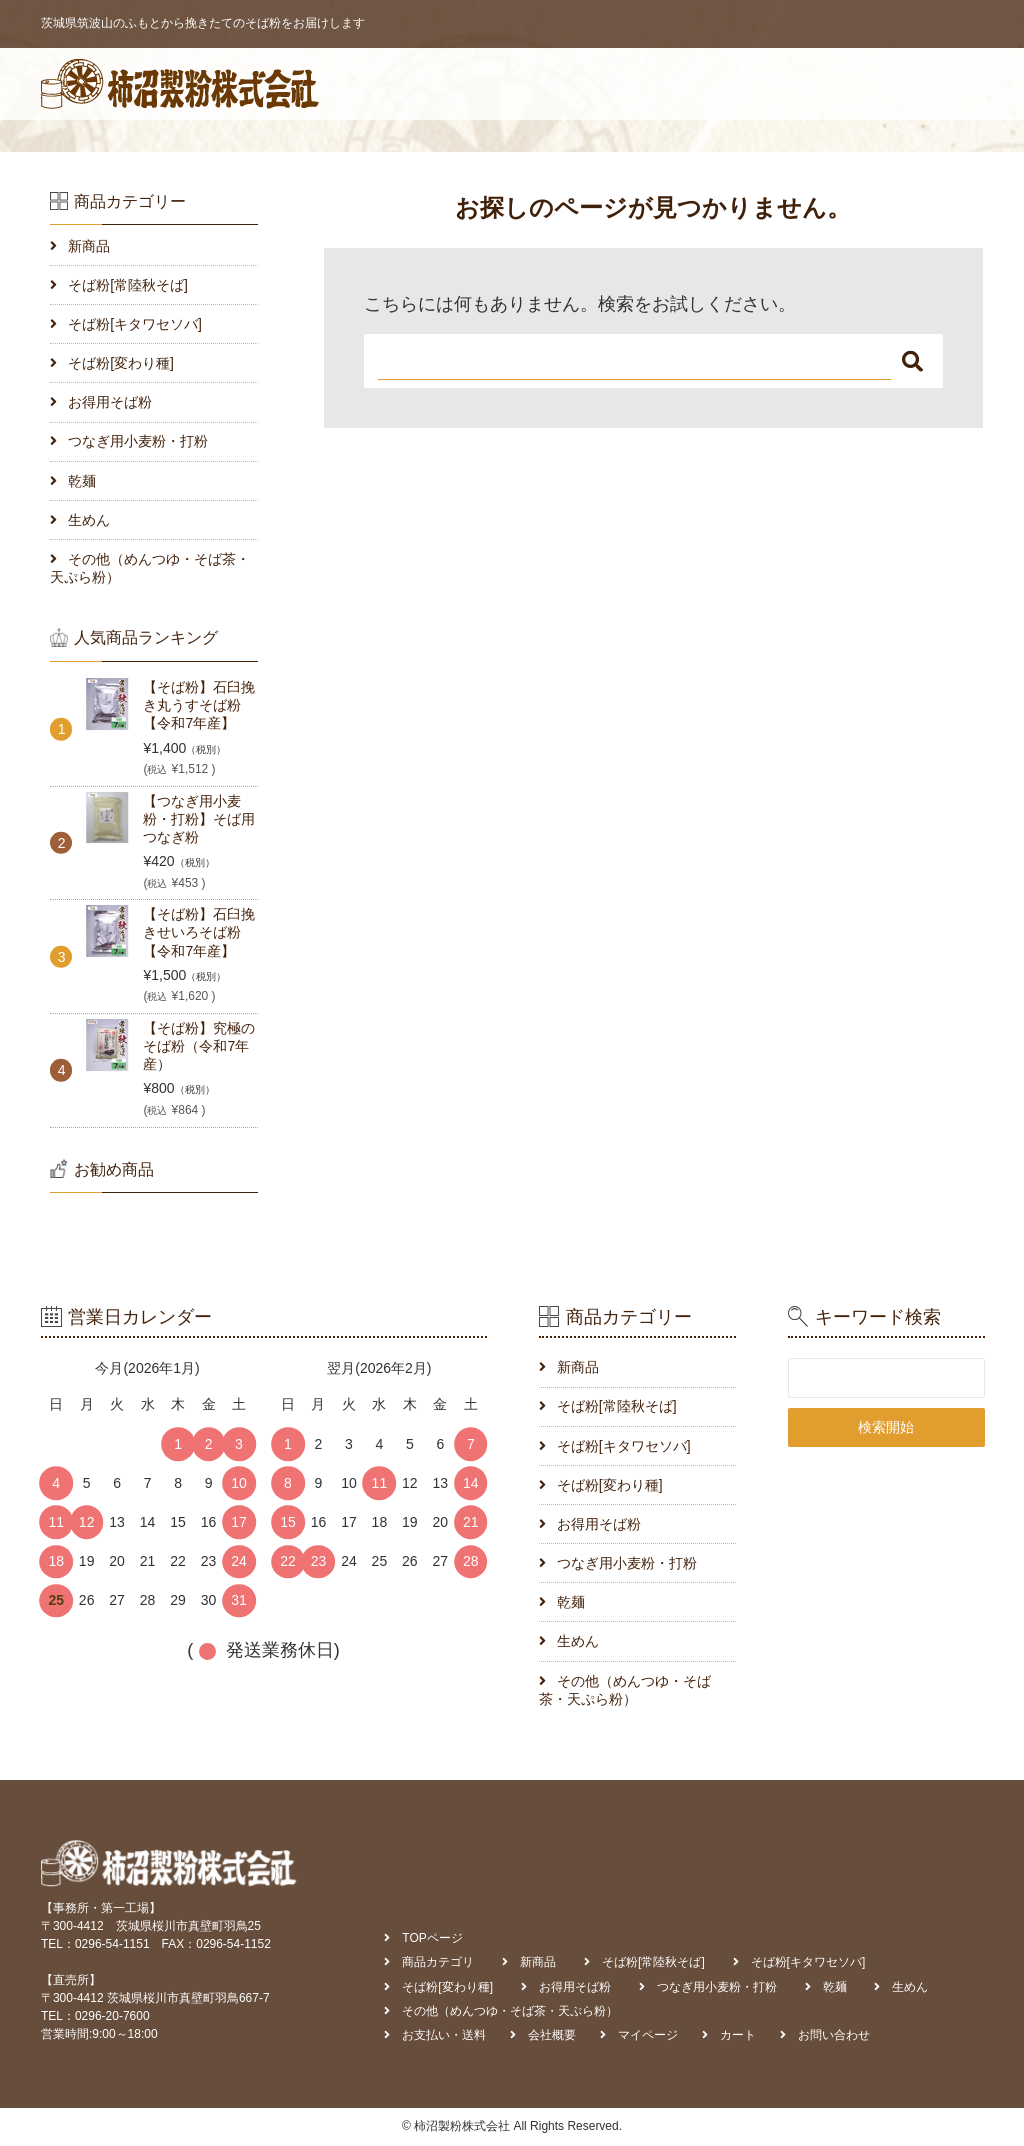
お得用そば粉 (110, 402)
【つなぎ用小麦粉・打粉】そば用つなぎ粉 (199, 819)
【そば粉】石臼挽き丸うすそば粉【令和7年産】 (199, 705)
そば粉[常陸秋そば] (128, 285)
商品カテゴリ (444, 84)
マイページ (756, 84)
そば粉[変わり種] (121, 363)
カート (839, 84)
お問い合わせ (929, 84)
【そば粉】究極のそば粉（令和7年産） (199, 1046)
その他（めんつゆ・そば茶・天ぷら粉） (150, 568)
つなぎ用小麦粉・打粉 (138, 441)
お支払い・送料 (562, 84)
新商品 (89, 246)
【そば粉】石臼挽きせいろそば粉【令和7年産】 (199, 932)
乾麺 (82, 481)
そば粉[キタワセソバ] (135, 324)
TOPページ (340, 84)
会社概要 (666, 84)
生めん (89, 520)
